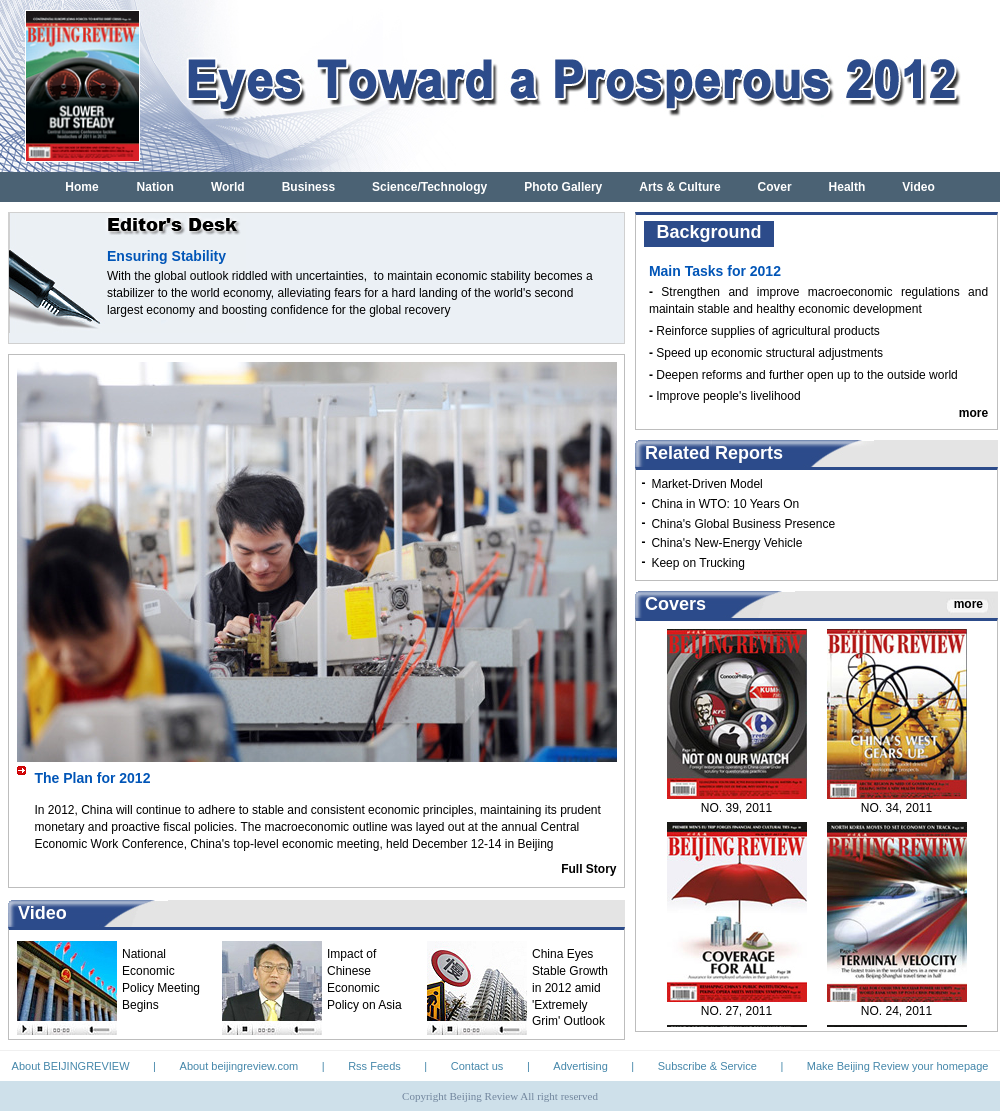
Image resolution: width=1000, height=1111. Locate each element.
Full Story (588, 869)
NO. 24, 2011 (896, 1016)
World (228, 187)
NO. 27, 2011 (736, 1016)
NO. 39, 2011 (736, 813)
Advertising (580, 1066)
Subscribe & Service (707, 1066)
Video (918, 187)
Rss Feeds (374, 1066)
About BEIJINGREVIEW (71, 1066)
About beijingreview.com (239, 1066)
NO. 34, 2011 (896, 813)
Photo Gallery (563, 187)
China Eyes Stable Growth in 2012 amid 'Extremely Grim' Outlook (570, 987)
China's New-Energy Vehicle (726, 543)
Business (308, 187)
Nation (155, 187)
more (973, 413)
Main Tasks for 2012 (715, 271)
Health (847, 187)
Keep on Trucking (697, 563)
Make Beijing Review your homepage (898, 1066)
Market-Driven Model (706, 484)
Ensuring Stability (166, 256)
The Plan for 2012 (93, 778)
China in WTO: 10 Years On (725, 504)
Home (81, 187)
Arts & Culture (679, 187)
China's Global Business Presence (743, 524)
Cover (775, 187)
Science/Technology (429, 187)
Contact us (477, 1066)
